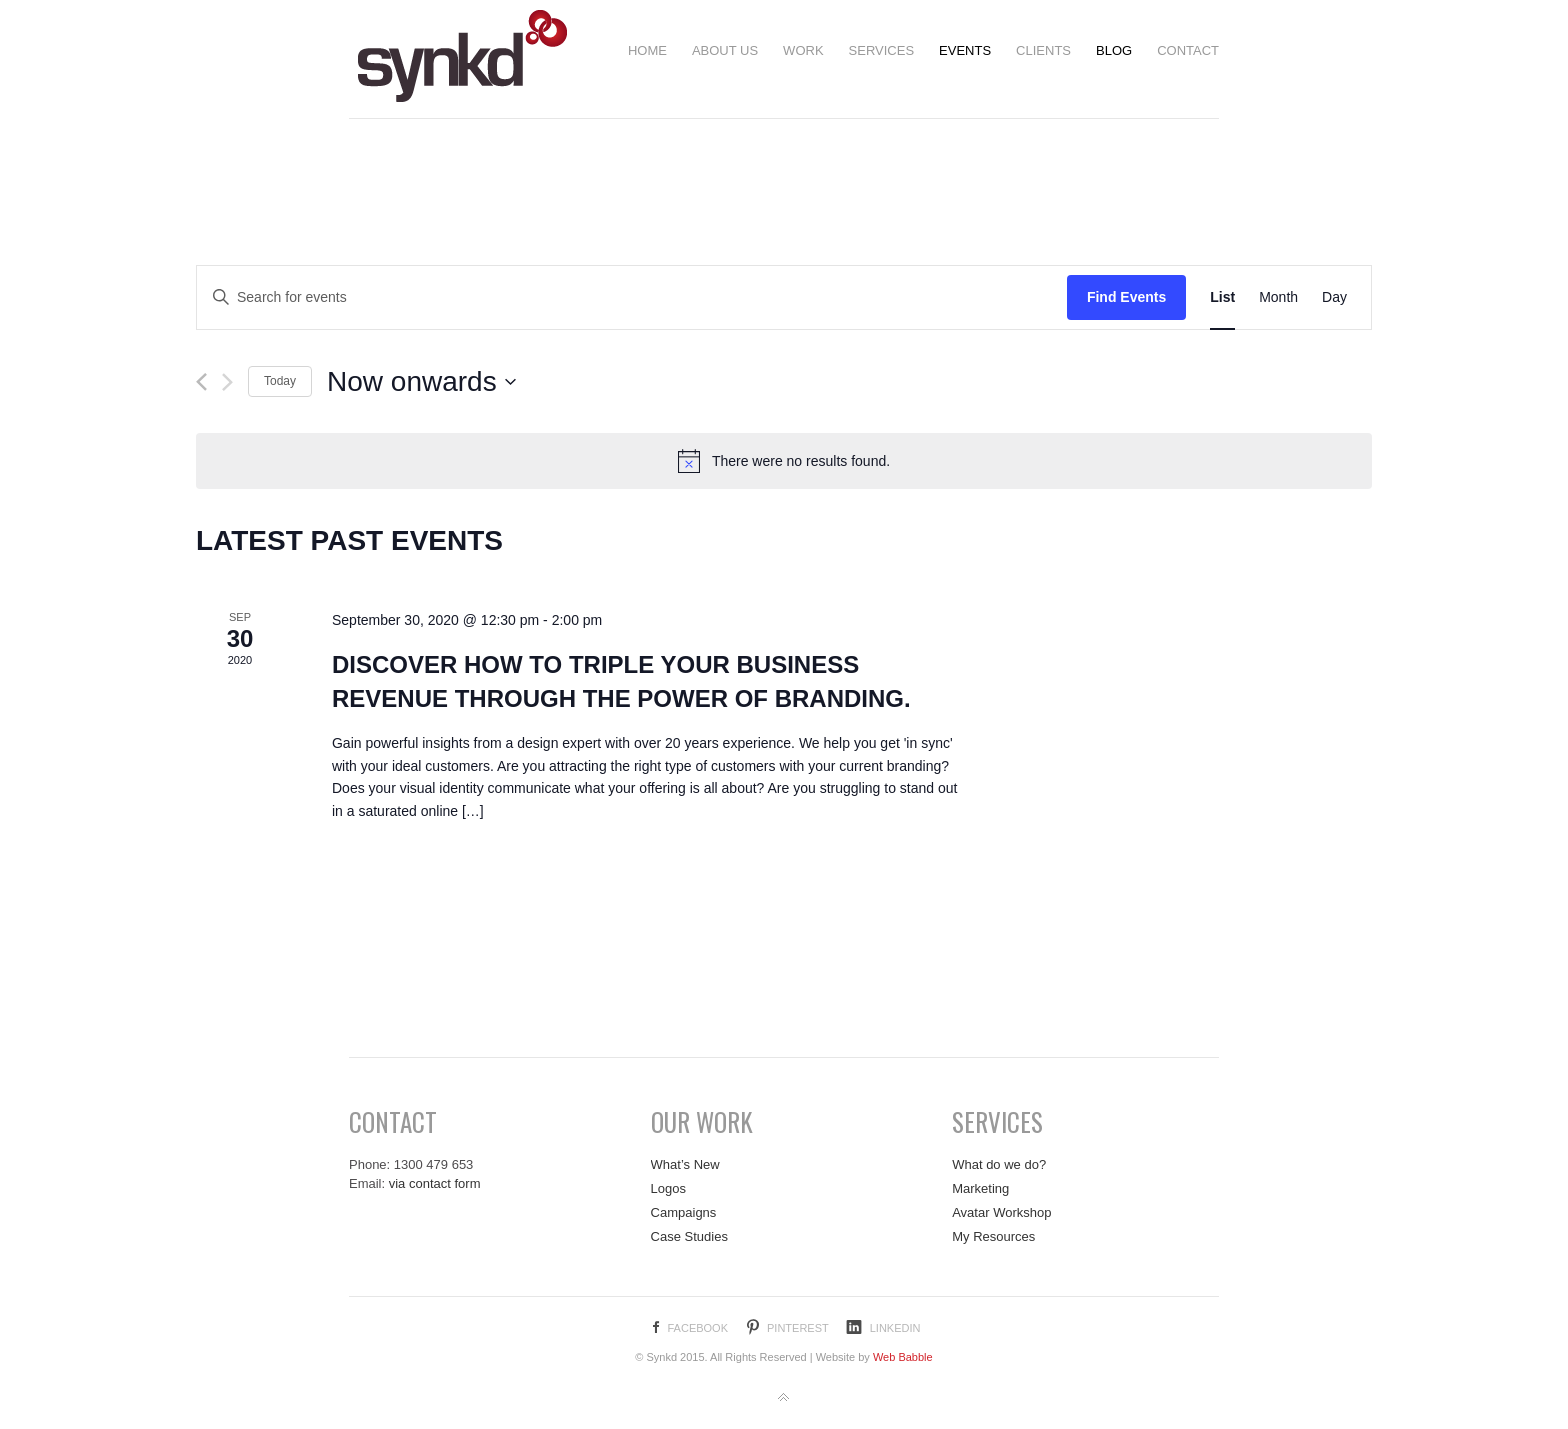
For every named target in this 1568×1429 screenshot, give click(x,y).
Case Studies (689, 1236)
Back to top (784, 1398)
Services (882, 50)
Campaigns (684, 1212)
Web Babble (903, 1357)
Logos (668, 1188)
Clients (1043, 50)
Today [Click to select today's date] (280, 381)
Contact (1188, 50)
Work (803, 50)
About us (725, 50)
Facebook (697, 1328)
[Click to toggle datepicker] (422, 382)
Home (647, 50)
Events (965, 50)
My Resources (993, 1236)
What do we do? (999, 1164)
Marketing (980, 1188)
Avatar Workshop (1001, 1212)
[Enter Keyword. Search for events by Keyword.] (632, 297)
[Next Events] (227, 382)
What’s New (685, 1164)
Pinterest (798, 1328)
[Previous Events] (201, 382)
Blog (1114, 50)
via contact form (435, 1183)
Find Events (1126, 297)
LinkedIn (895, 1328)
